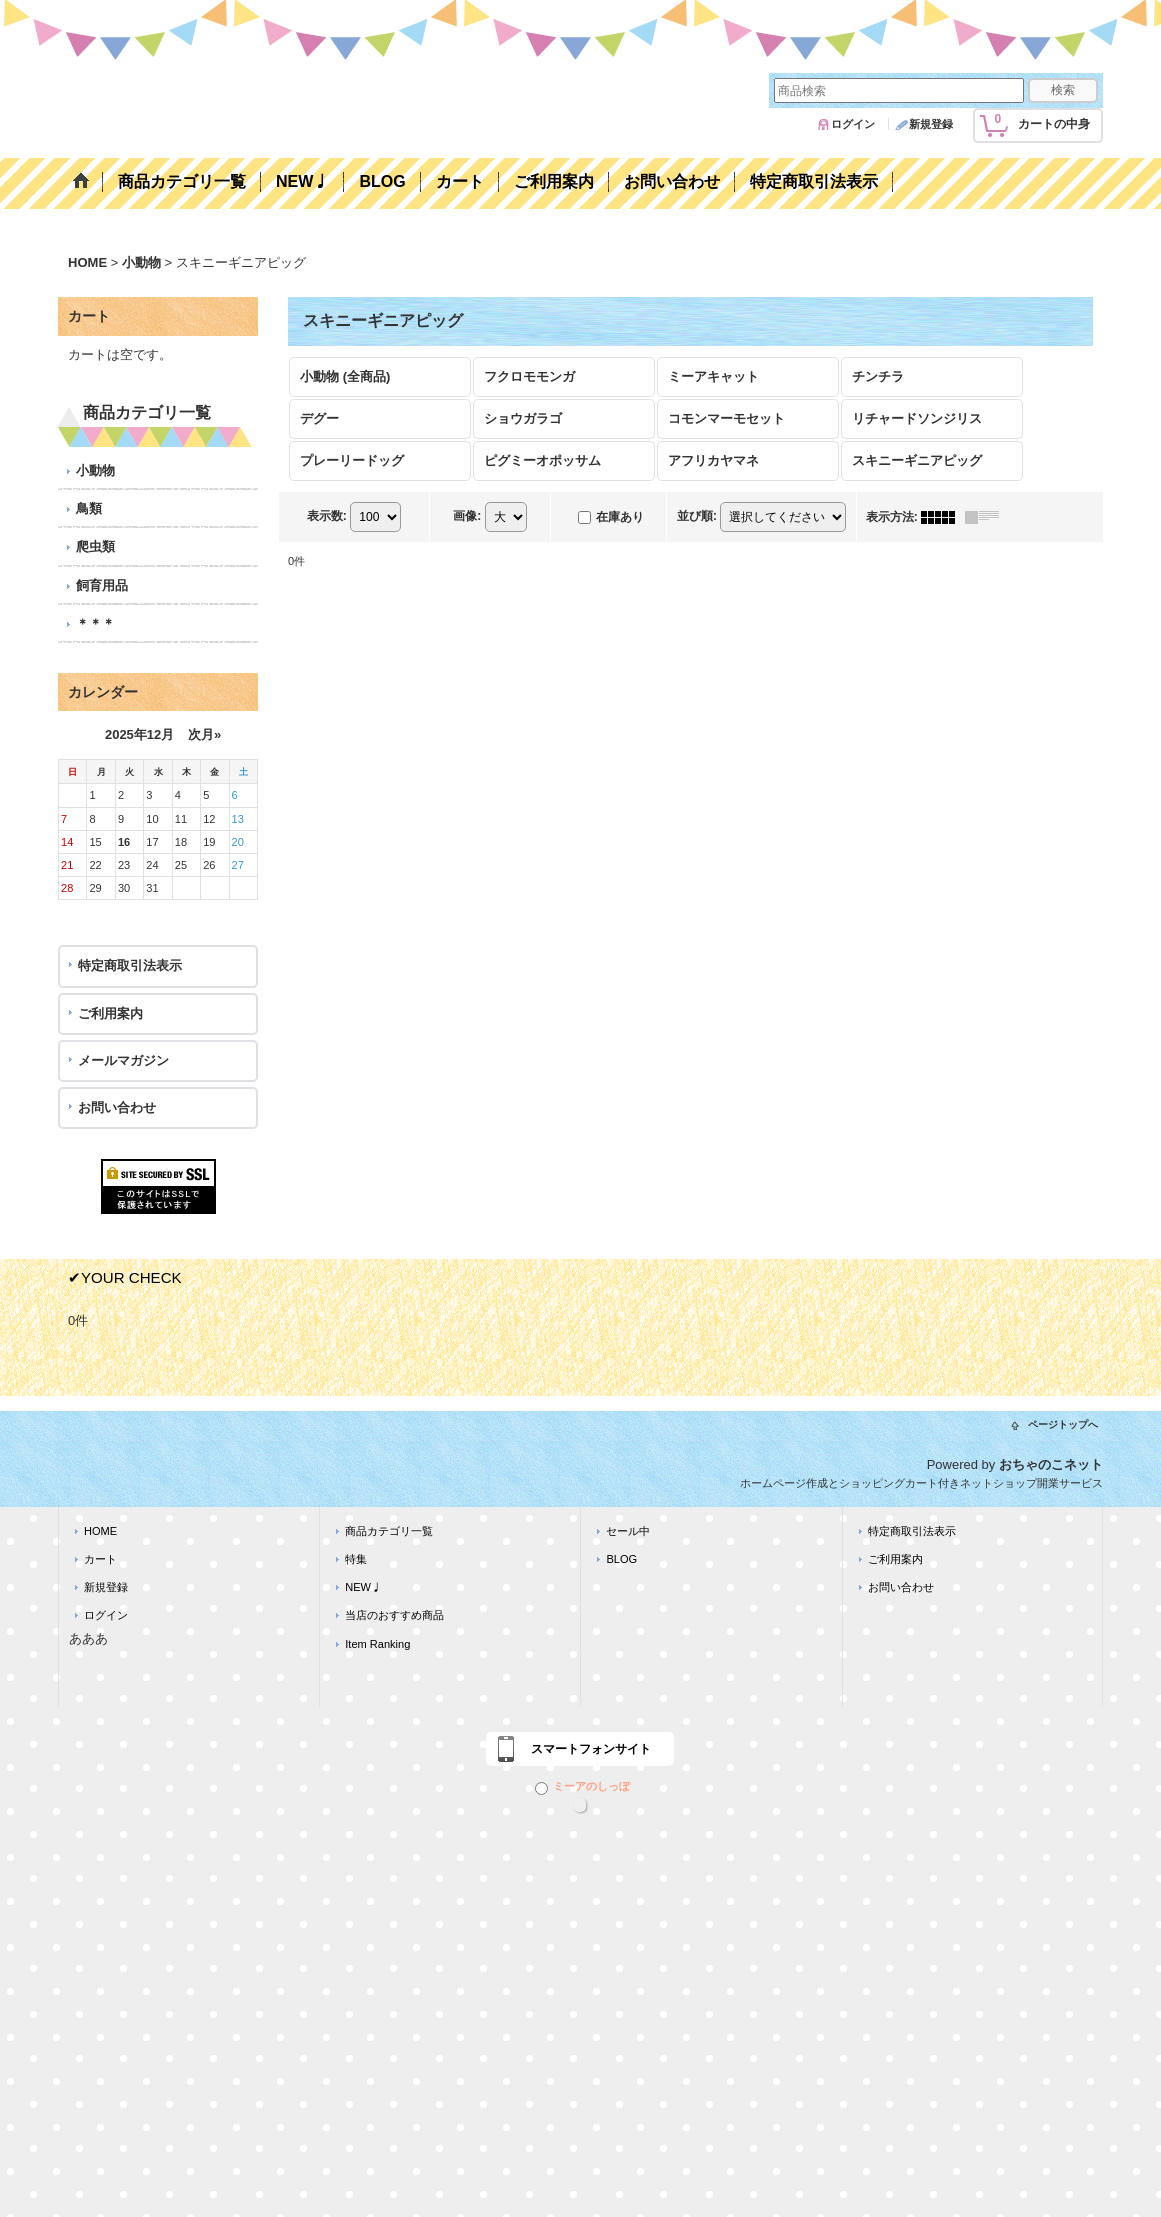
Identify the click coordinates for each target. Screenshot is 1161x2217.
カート (100, 1559)
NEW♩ (363, 1587)
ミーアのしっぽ (582, 1786)
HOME (100, 1531)
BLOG (621, 1559)
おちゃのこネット (1051, 1464)
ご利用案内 (110, 1013)
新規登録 (931, 124)
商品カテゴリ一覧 (389, 1531)
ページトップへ (1063, 1424)
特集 (356, 1559)
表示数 (327, 516)
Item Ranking (377, 1644)
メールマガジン (123, 1060)
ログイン (853, 124)
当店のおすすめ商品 (394, 1615)
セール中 (628, 1531)
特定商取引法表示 (130, 965)
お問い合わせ (117, 1107)
